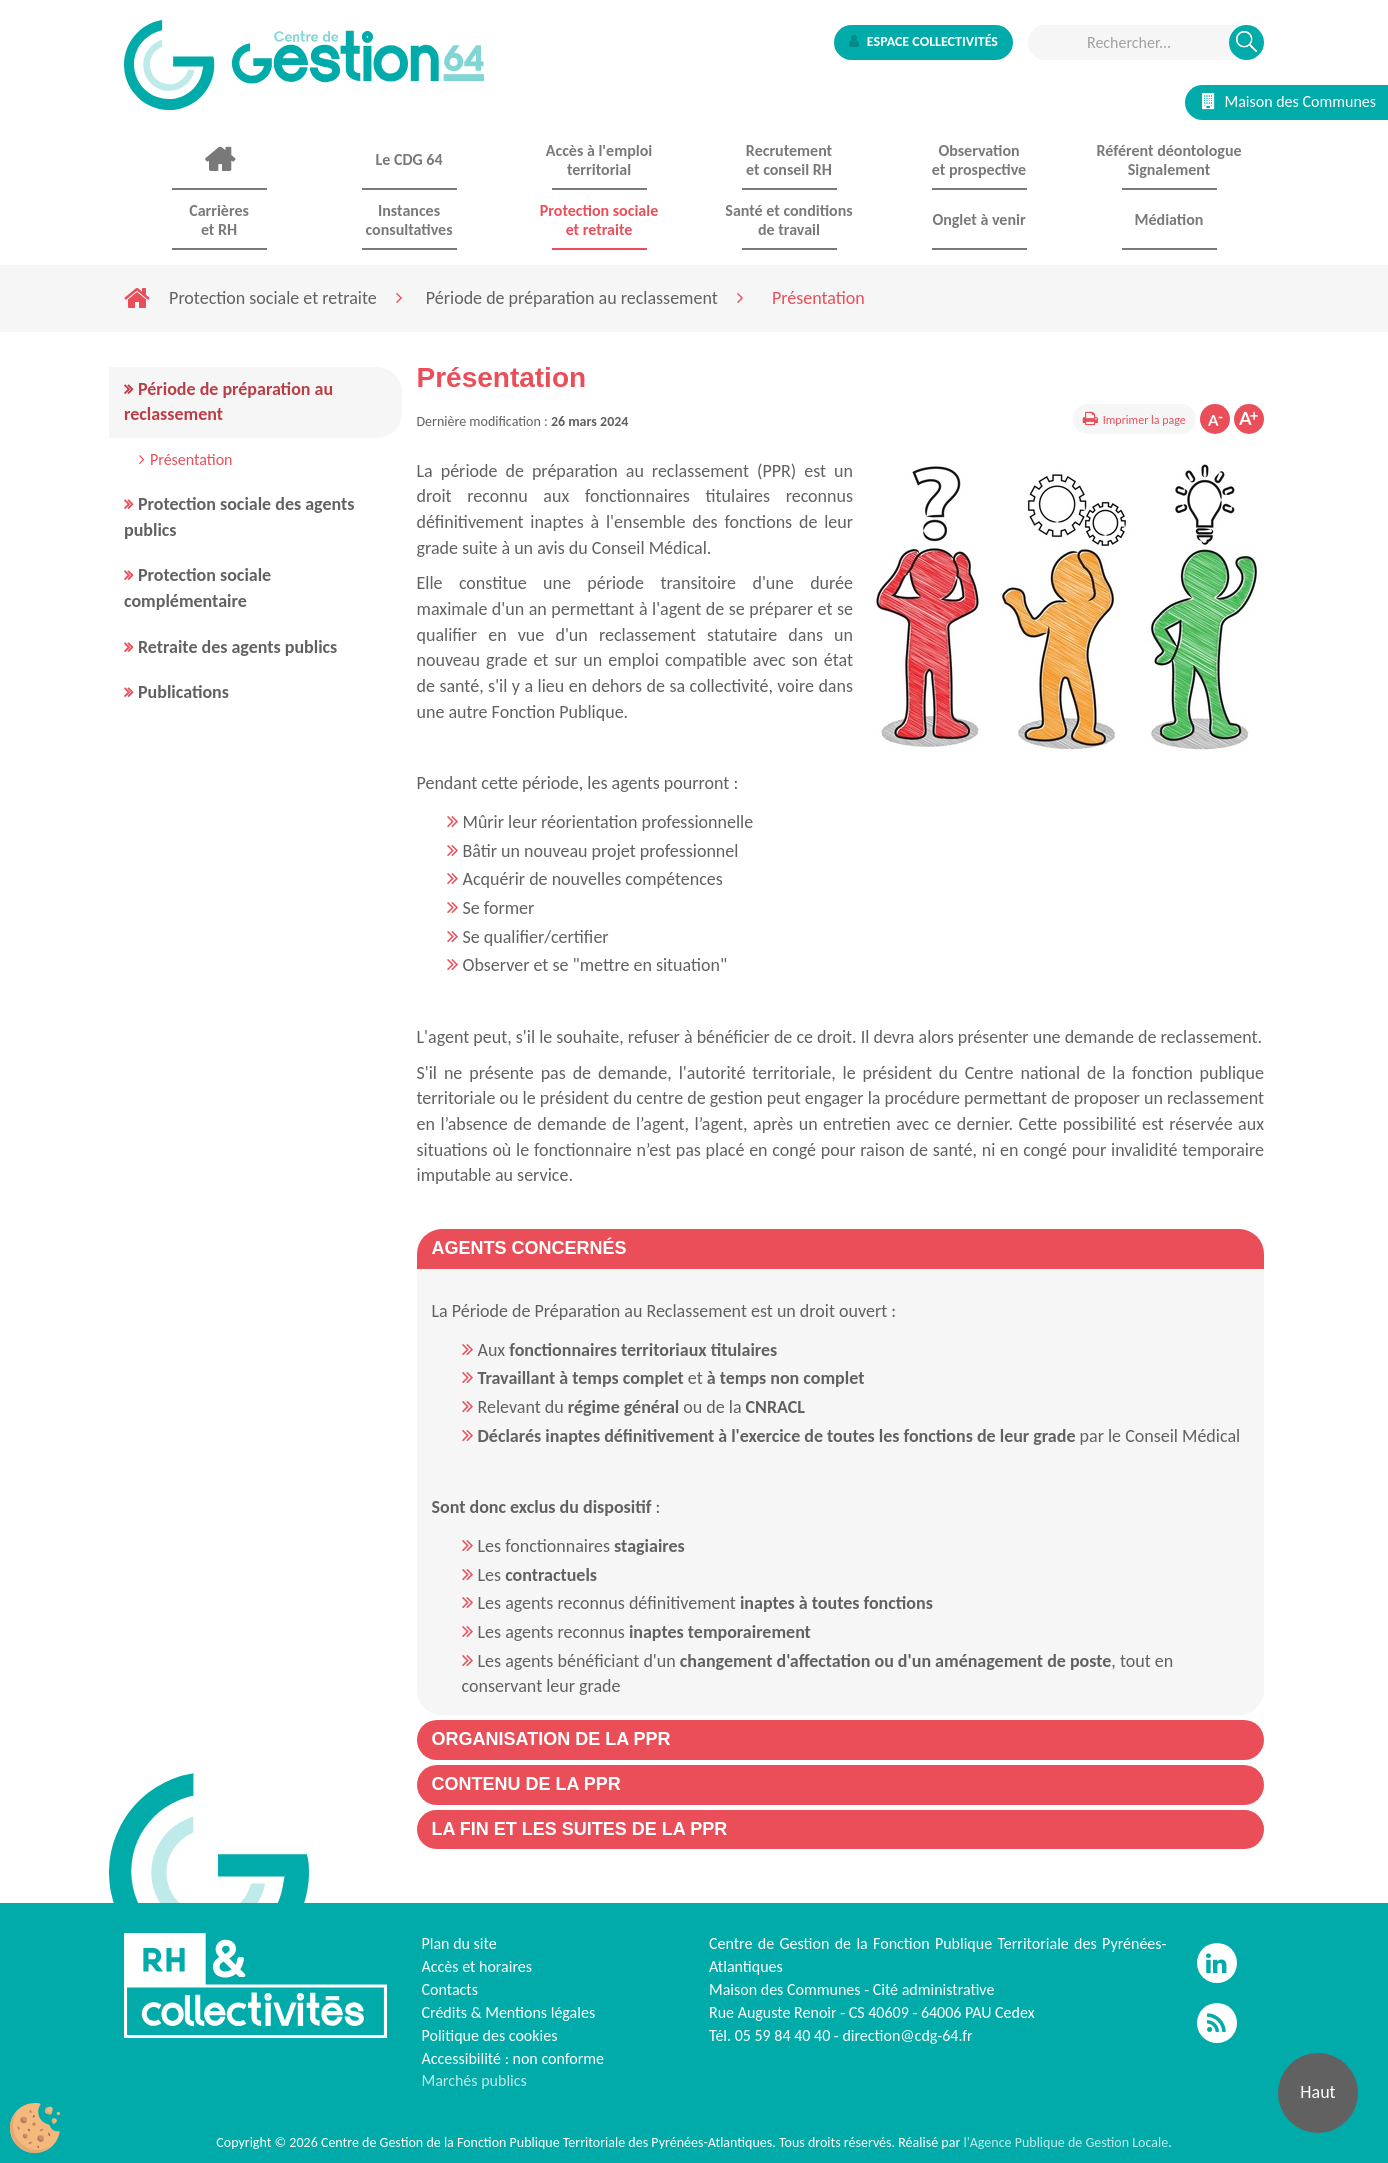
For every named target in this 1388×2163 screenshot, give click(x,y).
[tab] (841, 1249)
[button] (529, 1248)
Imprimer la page (1144, 420)
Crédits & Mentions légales (509, 2012)
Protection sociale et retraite (273, 298)
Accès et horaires (477, 1966)
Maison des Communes (1289, 101)
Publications (183, 692)
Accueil (219, 160)
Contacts (450, 1989)
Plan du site (459, 1943)
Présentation (191, 459)
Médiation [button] (1169, 219)
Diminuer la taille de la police (1215, 419)
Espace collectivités (923, 41)
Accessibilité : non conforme (513, 2058)
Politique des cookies (490, 2035)
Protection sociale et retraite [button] (599, 220)
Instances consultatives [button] (408, 220)
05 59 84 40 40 (783, 2035)
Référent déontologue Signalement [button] (1168, 160)
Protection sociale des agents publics (239, 517)
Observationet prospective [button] (979, 160)
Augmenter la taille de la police (1249, 419)
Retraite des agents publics (237, 647)
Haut (1317, 2092)
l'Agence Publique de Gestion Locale (1065, 2142)
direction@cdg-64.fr (907, 2035)
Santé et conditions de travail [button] (788, 220)
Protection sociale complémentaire (197, 588)
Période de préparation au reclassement (572, 298)
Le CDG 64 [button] (408, 159)
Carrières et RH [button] (219, 220)
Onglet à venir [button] (978, 219)
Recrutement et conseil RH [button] (789, 160)
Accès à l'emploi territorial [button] (599, 160)
